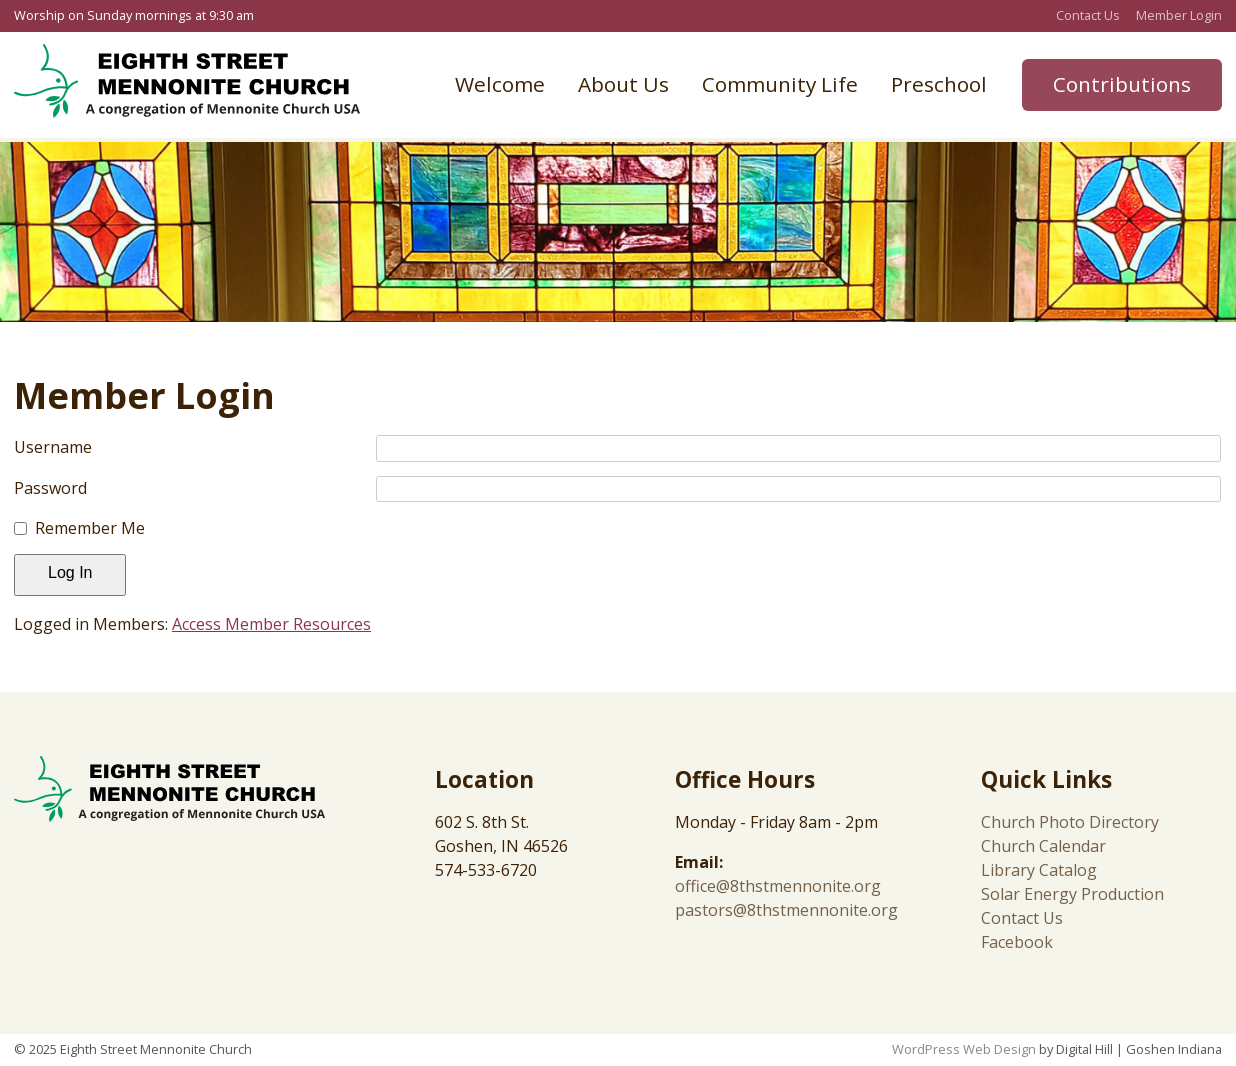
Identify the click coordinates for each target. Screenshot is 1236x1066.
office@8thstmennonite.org (778, 886)
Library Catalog (1039, 870)
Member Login (1179, 15)
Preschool (939, 84)
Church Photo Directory (1070, 822)
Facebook (1017, 942)
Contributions (1122, 84)
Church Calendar (1043, 846)
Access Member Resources (271, 624)
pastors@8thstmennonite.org (786, 910)
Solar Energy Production (1072, 894)
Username (53, 447)
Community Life (780, 84)
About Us (623, 84)
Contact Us (1088, 15)
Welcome (500, 84)
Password (50, 488)
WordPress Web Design (964, 1049)
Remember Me (90, 528)
